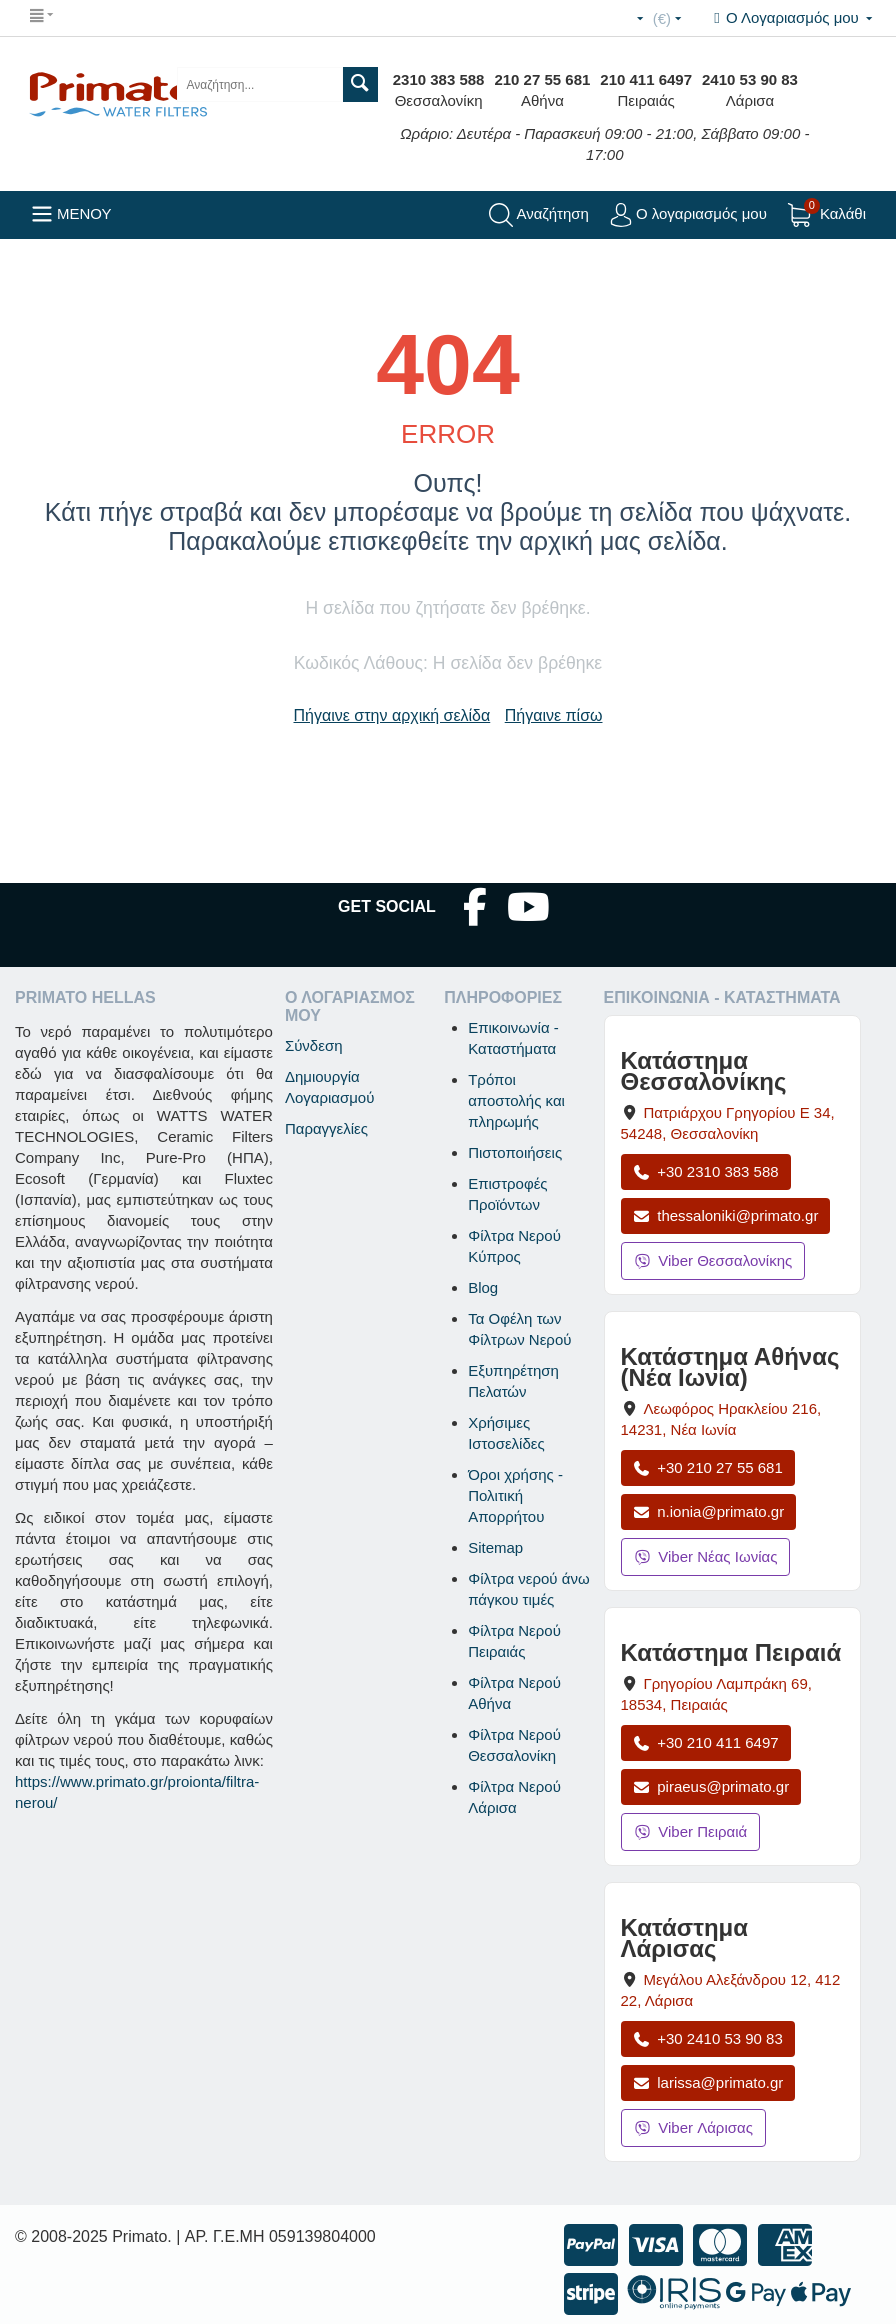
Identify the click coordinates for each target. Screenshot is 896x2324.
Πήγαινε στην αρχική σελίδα (392, 715)
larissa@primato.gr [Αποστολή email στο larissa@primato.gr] (708, 2082)
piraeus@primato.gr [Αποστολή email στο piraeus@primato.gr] (711, 1786)
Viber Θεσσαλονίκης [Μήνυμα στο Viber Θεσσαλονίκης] (713, 1260)
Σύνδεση (314, 1045)
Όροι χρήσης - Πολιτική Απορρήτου (515, 1495)
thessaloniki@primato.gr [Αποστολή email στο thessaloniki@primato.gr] (726, 1215)
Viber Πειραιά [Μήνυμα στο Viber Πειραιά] (691, 1831)
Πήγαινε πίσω (554, 715)
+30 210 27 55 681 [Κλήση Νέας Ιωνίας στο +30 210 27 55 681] (708, 1467)
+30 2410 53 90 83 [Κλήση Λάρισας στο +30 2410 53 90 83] (708, 2038)
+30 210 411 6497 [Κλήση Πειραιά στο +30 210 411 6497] (706, 1742)
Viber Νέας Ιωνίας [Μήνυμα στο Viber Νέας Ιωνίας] (706, 1556)
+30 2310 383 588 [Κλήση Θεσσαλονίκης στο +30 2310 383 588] (706, 1171)
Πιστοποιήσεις (515, 1152)
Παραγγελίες (326, 1128)
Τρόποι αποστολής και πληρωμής (516, 1100)
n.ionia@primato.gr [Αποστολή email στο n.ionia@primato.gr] (709, 1511)
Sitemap (495, 1547)
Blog (483, 1287)
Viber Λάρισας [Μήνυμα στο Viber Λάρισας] (693, 2127)
